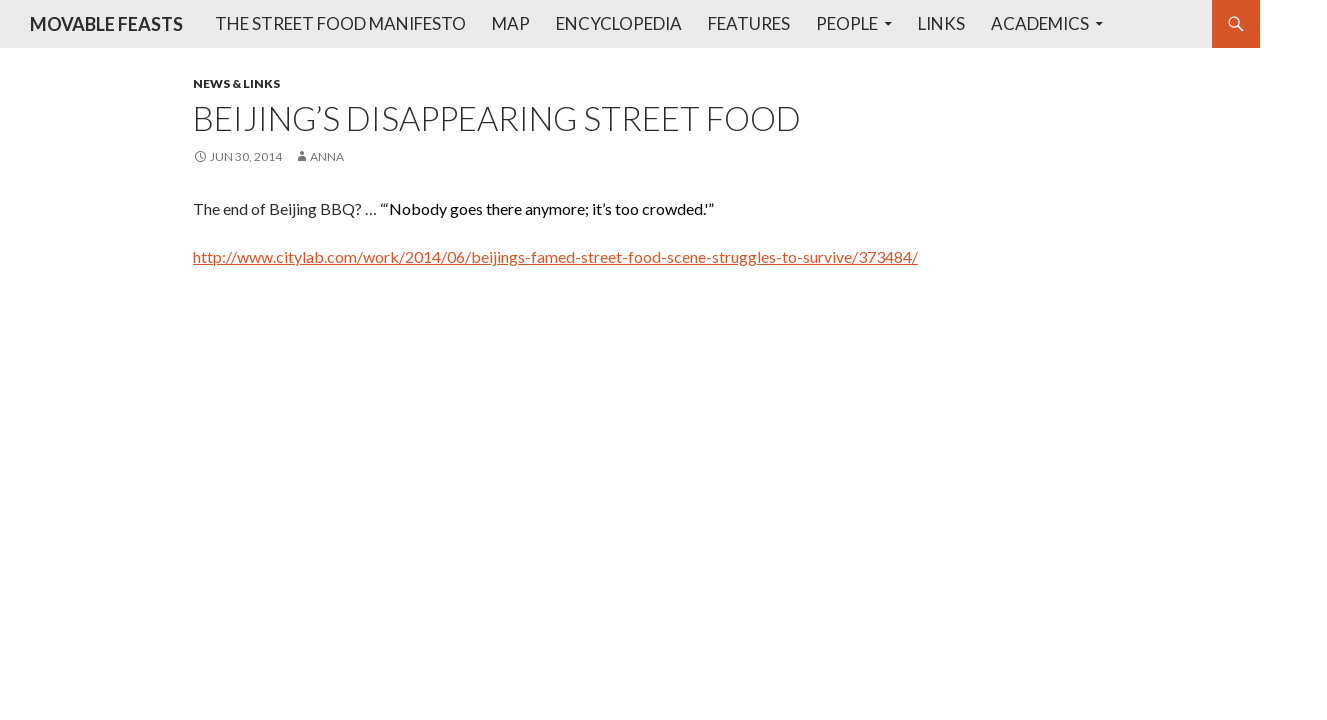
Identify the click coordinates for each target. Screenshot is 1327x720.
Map (511, 23)
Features (749, 23)
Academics (1040, 23)
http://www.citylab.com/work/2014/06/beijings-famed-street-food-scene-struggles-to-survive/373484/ (555, 256)
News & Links (236, 83)
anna (327, 156)
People (847, 23)
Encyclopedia (619, 23)
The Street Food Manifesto (340, 23)
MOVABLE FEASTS (106, 24)
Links (941, 23)
